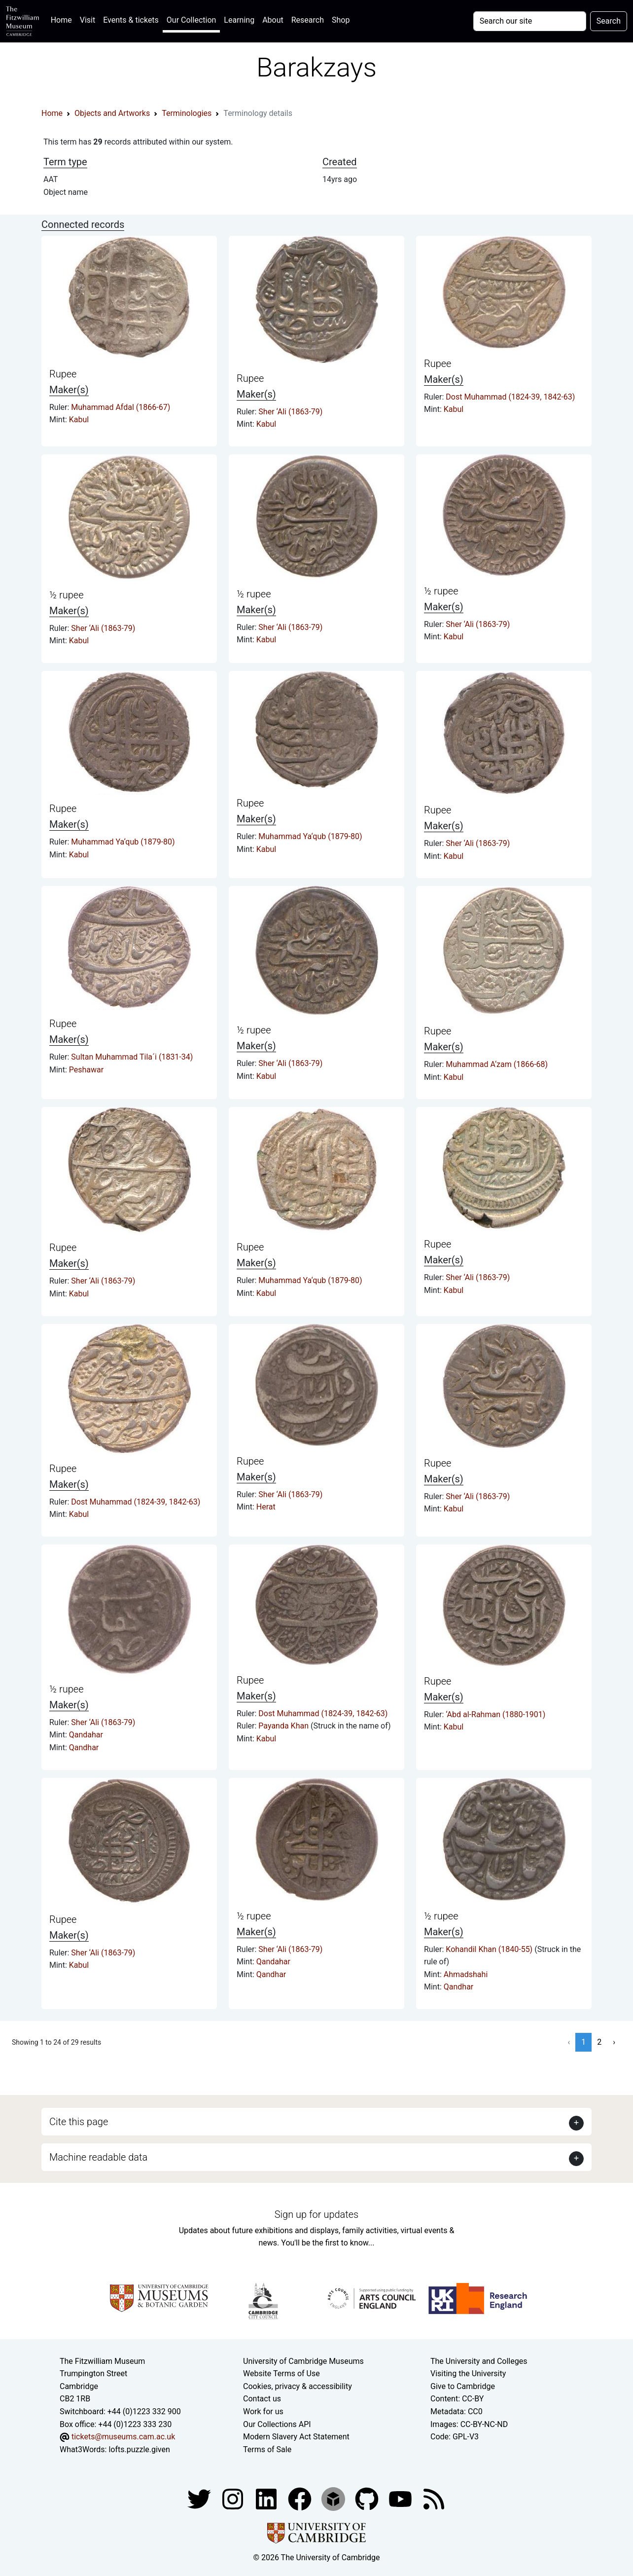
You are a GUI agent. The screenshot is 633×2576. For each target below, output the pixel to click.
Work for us (263, 2411)
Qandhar (84, 1747)
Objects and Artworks (112, 113)
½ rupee (66, 595)
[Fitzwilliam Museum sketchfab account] (334, 2498)
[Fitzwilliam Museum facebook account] (267, 2498)
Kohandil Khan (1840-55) (490, 1949)
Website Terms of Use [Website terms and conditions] (281, 2373)
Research (307, 20)
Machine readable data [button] (98, 2157)
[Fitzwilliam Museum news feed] (434, 2498)
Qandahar (86, 1734)
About (272, 20)
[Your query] (529, 21)
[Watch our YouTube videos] (401, 2498)
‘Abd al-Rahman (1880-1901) (495, 1714)
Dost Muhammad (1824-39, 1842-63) (510, 397)
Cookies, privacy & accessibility (297, 2386)
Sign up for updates (316, 2214)
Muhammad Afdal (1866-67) (120, 407)
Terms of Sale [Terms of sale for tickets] (267, 2449)
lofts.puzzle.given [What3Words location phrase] (139, 2449)
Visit (87, 20)
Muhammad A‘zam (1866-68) (497, 1064)
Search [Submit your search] (609, 21)
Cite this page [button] (78, 2122)
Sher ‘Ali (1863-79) (290, 411)
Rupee (62, 374)
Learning (239, 20)
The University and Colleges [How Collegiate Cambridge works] (478, 2361)
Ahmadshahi (466, 1974)
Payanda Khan (284, 1725)
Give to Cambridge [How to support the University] (462, 2386)
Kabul (79, 419)
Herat (266, 1506)
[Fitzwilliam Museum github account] (368, 2498)
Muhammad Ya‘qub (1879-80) (123, 841)
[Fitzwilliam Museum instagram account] (233, 2498)
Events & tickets (131, 20)
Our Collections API (277, 2424)
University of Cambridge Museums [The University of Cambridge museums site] (303, 2361)
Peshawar (86, 1069)
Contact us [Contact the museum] (262, 2398)
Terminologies (186, 113)
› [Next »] (614, 2042)
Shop (341, 20)
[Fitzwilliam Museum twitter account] (200, 2498)
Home (63, 19)
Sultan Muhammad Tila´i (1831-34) (132, 1057)
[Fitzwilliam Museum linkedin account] (300, 2498)
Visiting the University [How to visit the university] (468, 2373)
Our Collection (191, 20)
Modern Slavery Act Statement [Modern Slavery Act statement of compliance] (296, 2436)
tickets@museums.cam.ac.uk (123, 2436)
